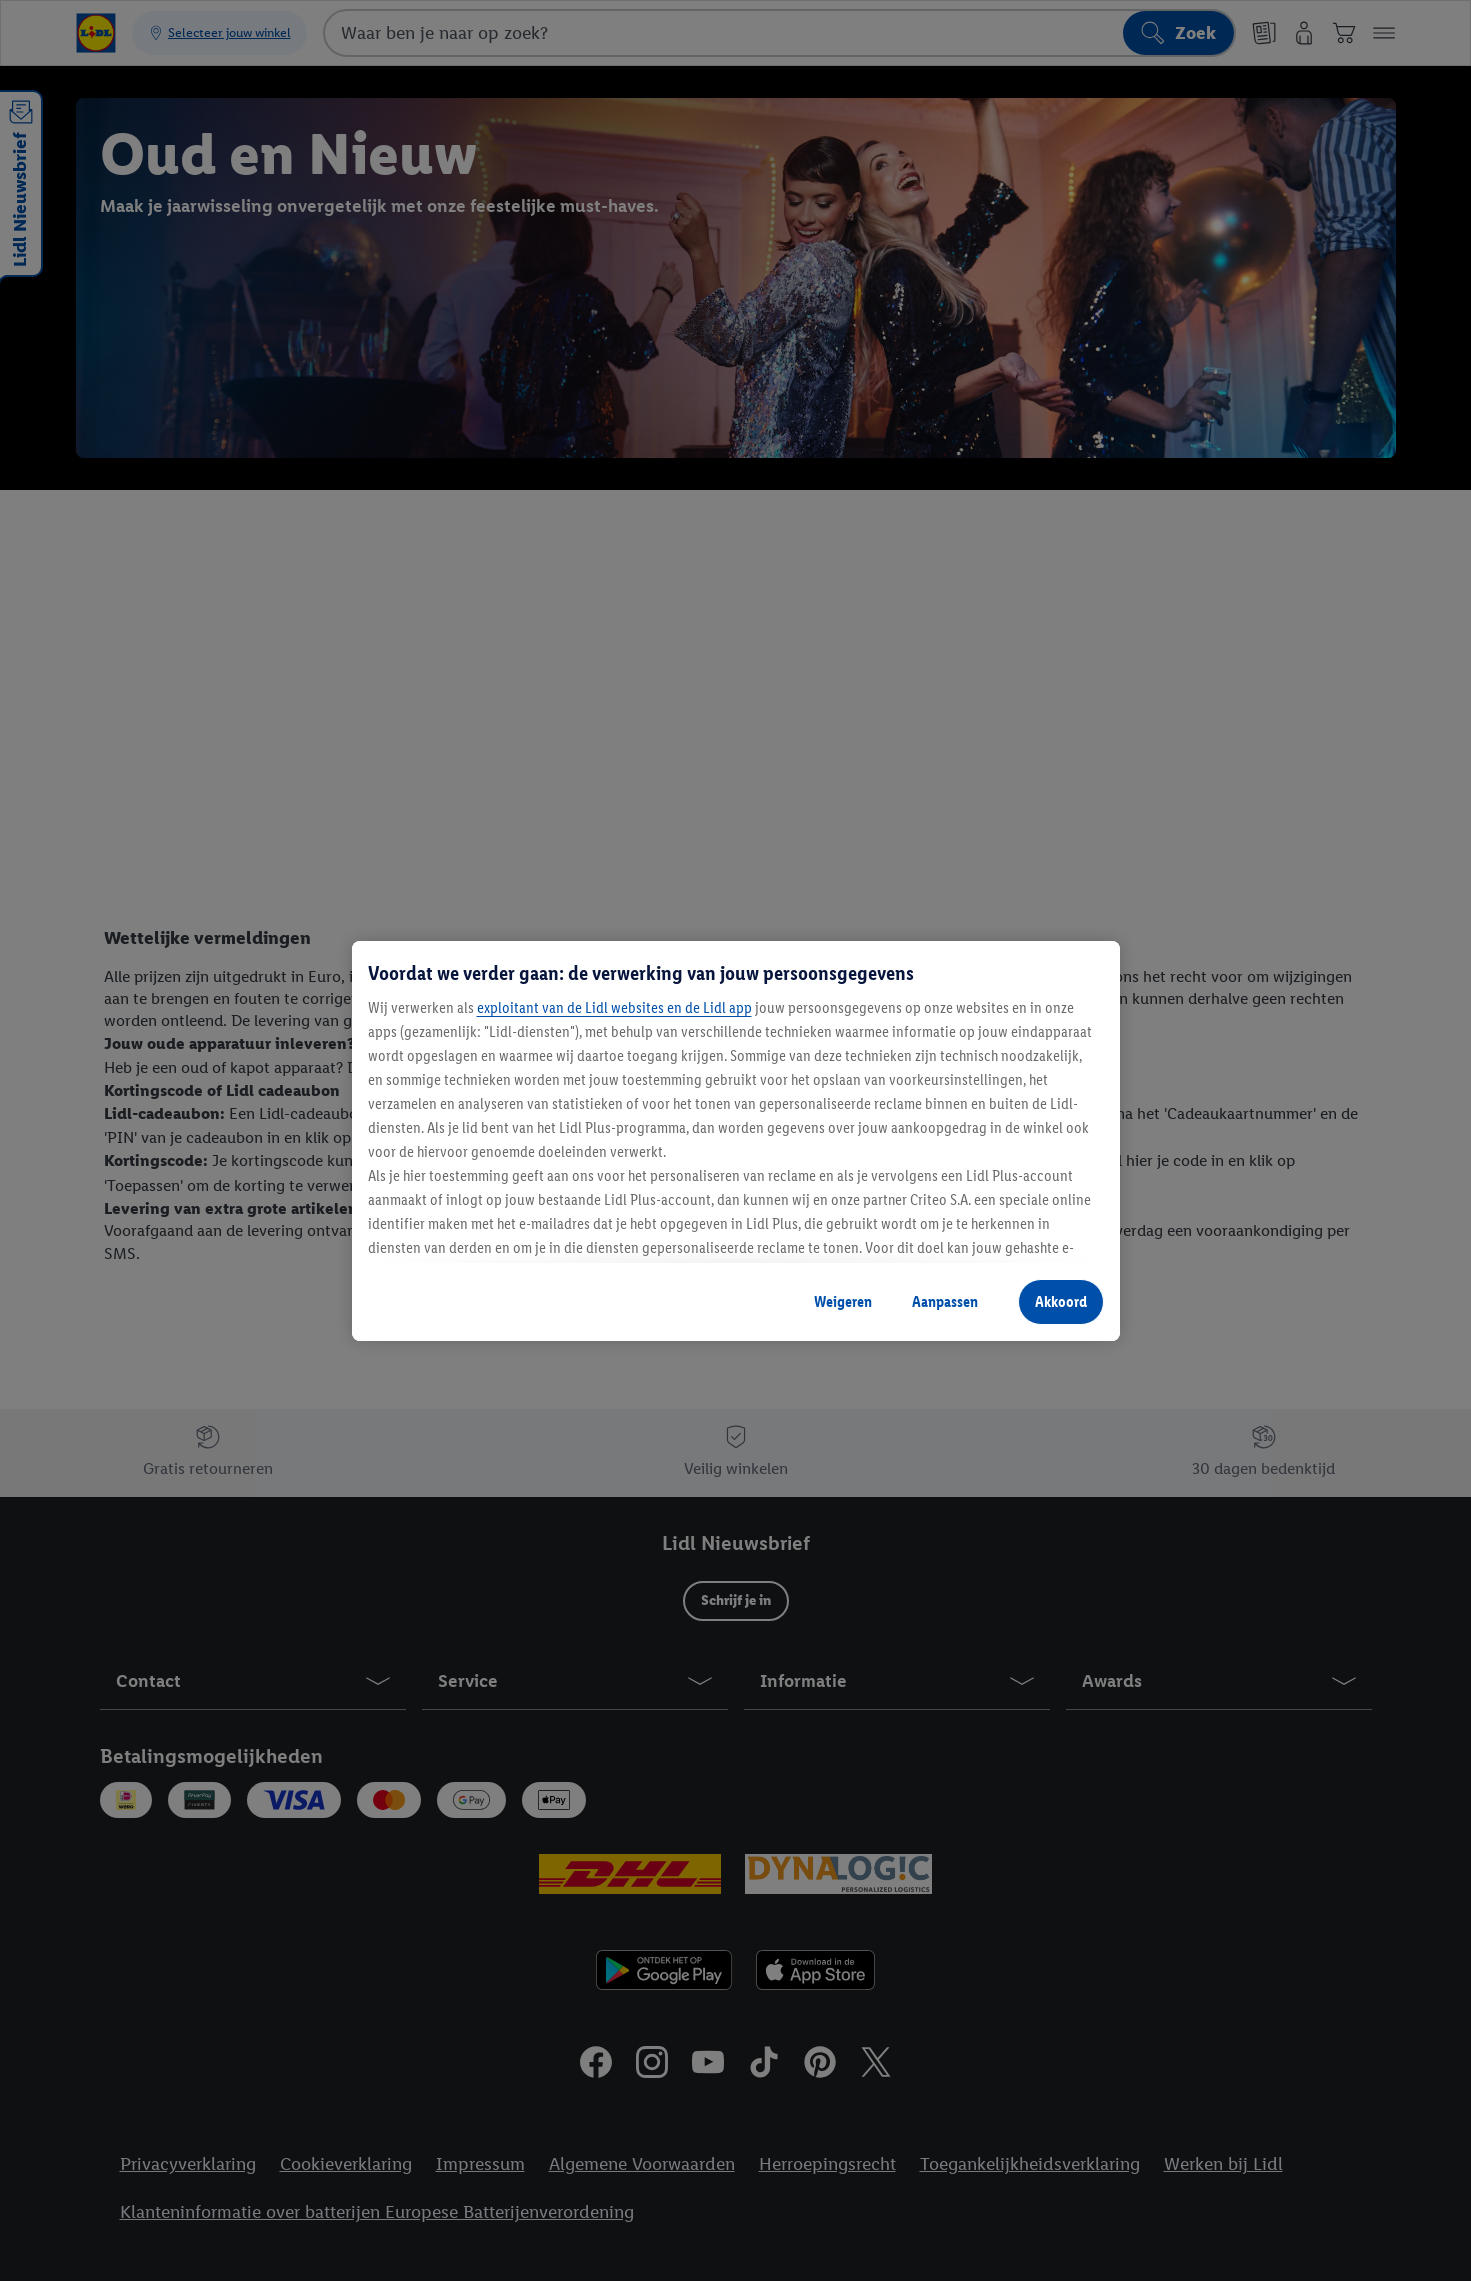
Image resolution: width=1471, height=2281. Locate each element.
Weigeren (843, 1301)
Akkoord (1061, 1301)
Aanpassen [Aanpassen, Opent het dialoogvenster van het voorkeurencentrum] (945, 1301)
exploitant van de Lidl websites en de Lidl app (614, 1007)
